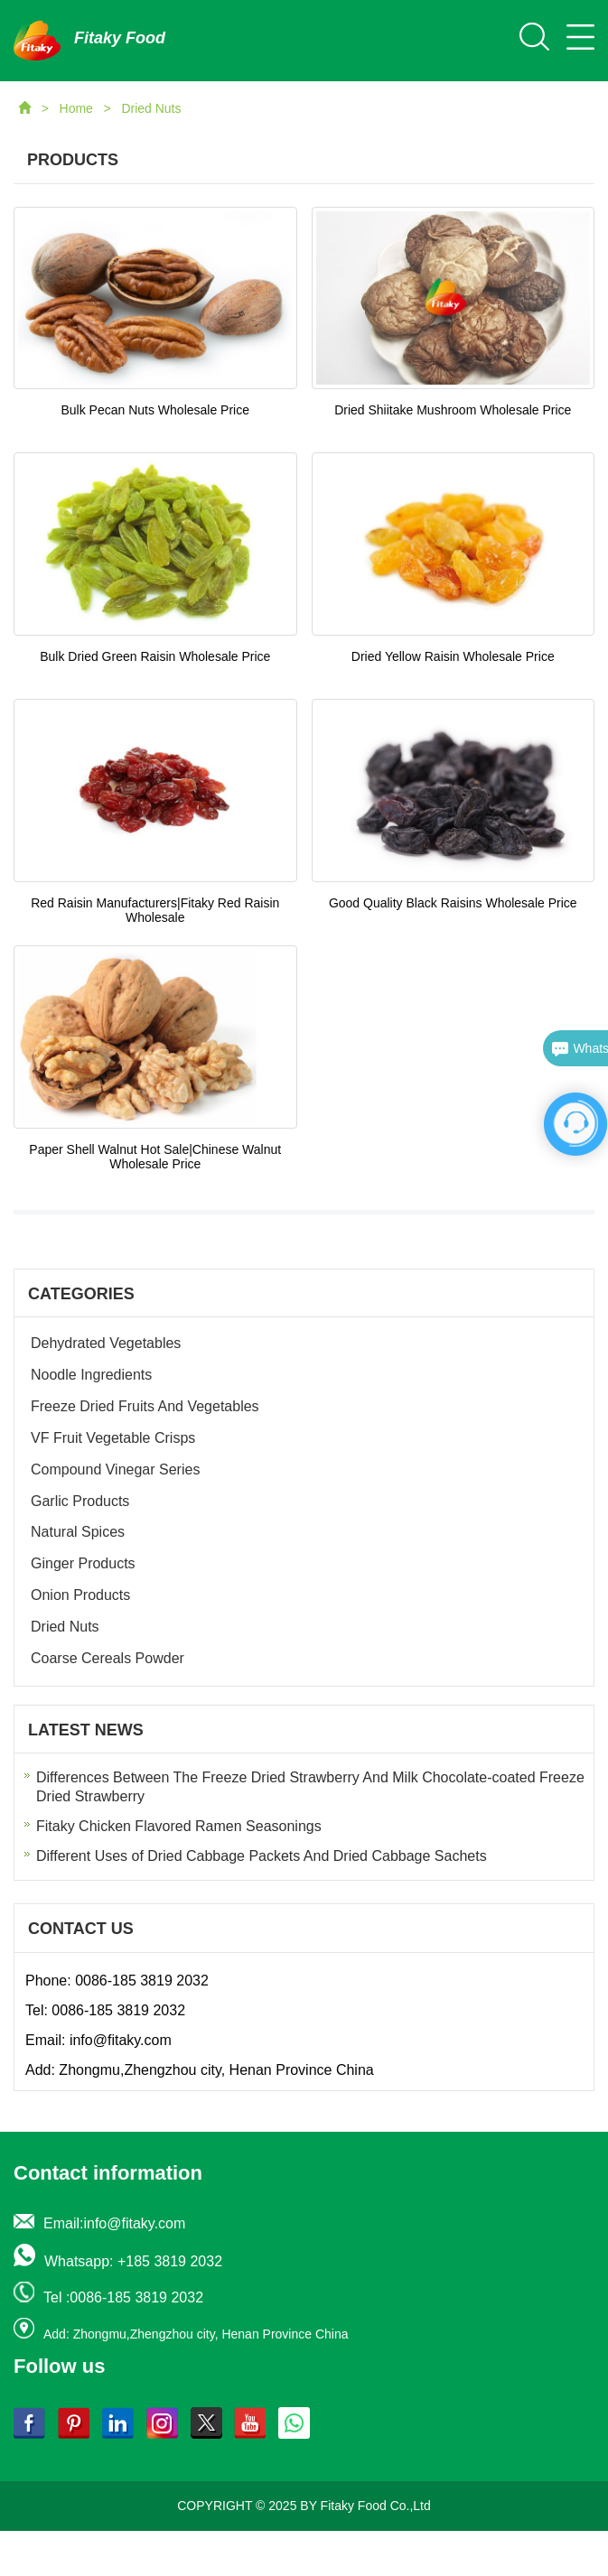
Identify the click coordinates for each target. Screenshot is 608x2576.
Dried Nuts (151, 108)
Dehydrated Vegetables (106, 1343)
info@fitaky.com (121, 2040)
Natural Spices (78, 1531)
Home (78, 108)
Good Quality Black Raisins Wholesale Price (453, 903)
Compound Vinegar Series (115, 1469)
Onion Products (80, 1595)
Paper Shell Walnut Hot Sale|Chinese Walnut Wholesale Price (155, 1156)
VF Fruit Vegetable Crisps (113, 1438)
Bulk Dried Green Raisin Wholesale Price (155, 656)
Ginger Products (83, 1563)
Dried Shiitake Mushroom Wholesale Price (452, 410)
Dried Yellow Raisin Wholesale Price (453, 656)
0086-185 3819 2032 (142, 1980)
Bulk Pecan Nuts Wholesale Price (155, 410)
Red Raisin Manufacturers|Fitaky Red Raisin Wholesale (155, 910)
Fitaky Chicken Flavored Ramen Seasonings (179, 1826)
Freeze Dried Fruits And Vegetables (145, 1406)
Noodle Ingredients (91, 1374)
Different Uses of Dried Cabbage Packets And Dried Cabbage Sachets (261, 1856)
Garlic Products (80, 1501)
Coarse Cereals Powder (107, 1658)
